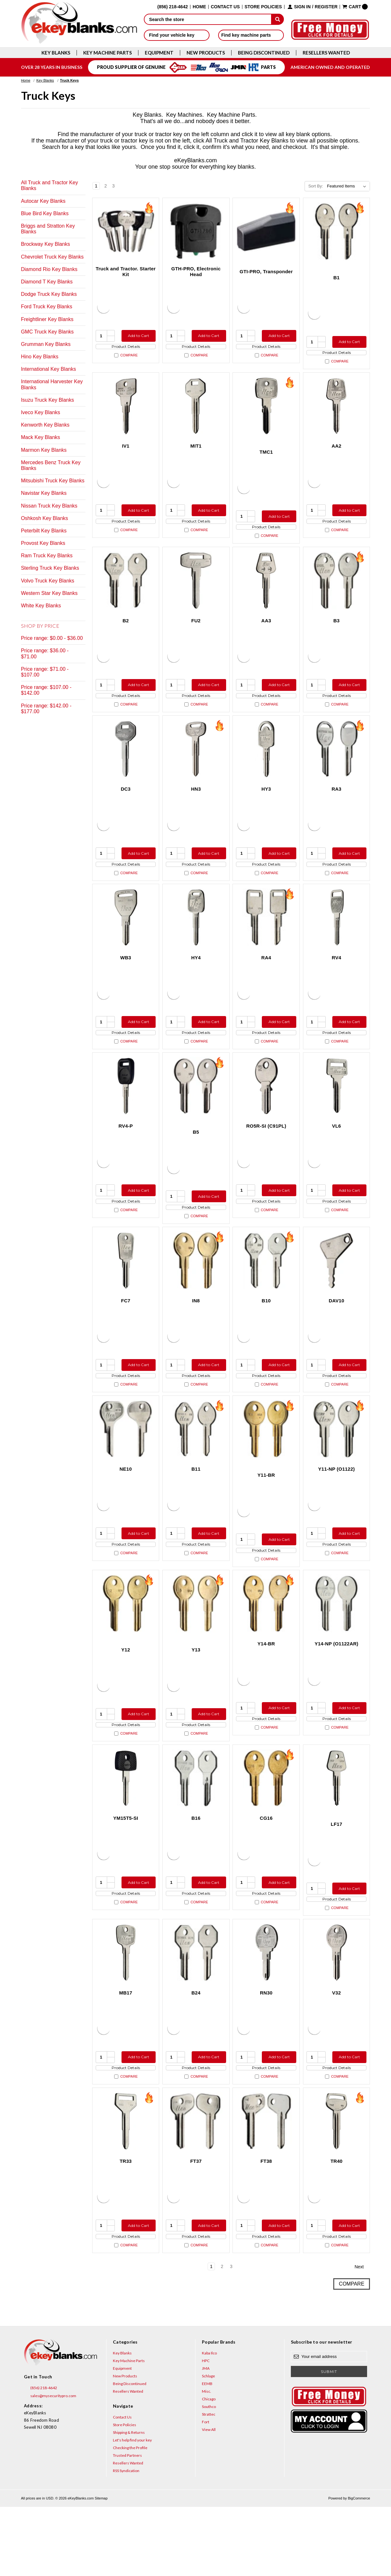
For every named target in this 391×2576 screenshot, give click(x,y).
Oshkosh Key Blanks (44, 518)
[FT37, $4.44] (196, 2184)
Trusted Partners (127, 2524)
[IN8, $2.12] (196, 1295)
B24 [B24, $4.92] (195, 2050)
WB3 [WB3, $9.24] (125, 980)
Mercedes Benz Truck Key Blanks (51, 465)
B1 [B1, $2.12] (336, 277)
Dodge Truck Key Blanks (49, 294)
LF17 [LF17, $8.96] (336, 1876)
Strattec (208, 2483)
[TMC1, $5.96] (266, 412)
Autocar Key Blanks (43, 201)
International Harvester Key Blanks (52, 384)
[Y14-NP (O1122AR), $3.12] (336, 1650)
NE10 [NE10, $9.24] (126, 1509)
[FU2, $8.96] (196, 592)
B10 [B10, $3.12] (266, 1335)
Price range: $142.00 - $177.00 (46, 708)
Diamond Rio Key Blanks (49, 269)
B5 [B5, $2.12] (196, 1161)
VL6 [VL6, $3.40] (336, 1155)
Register (326, 7)
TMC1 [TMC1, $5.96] (266, 457)
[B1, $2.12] (336, 231)
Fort (205, 2491)
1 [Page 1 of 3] (96, 185)
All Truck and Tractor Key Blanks (49, 185)
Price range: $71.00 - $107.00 (45, 671)
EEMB (207, 2452)
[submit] (277, 19)
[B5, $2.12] (196, 1115)
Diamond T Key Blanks (47, 281)
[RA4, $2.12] (266, 940)
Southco (209, 2475)
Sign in (302, 7)
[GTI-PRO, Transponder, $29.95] (266, 231)
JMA (206, 2437)
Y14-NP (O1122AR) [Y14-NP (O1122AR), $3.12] (336, 1690)
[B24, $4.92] (196, 2010)
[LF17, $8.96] (336, 1830)
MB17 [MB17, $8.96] (125, 2050)
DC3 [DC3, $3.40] (126, 806)
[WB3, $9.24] (126, 940)
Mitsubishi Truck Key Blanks (53, 480)
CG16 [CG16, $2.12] (266, 1870)
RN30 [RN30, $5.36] (266, 2050)
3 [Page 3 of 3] (113, 185)
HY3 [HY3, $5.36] (266, 806)
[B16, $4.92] (196, 1830)
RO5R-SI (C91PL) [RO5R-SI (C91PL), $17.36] (266, 1155)
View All (209, 2498)
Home (199, 7)
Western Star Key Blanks (49, 593)
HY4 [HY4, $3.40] (196, 980)
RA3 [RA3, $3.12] (337, 806)
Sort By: (315, 186)
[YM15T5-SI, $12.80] (126, 1830)
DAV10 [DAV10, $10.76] (336, 1335)
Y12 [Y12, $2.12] (125, 1695)
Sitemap (101, 2567)
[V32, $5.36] (336, 2010)
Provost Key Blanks (43, 543)
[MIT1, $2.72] (196, 412)
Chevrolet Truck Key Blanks (52, 257)
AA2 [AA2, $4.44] (337, 451)
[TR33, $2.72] (126, 2184)
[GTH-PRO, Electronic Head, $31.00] (196, 231)
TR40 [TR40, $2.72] (336, 2224)
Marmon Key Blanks (44, 450)
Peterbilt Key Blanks (44, 530)
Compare (126, 361)
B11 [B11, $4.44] (195, 1509)
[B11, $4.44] (196, 1469)
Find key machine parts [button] (251, 35)
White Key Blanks (41, 605)
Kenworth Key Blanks (45, 425)
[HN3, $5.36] (196, 766)
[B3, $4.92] (336, 592)
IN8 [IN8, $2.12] (196, 1335)
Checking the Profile (130, 2516)
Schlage (208, 2445)
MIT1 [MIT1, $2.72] (196, 451)
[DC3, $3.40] (126, 766)
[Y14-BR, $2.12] (266, 1650)
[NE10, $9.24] (126, 1469)
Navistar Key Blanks (44, 493)
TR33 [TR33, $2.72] (126, 2224)
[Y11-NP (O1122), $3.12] (336, 1469)
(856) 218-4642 (40, 2457)
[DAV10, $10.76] (336, 1295)
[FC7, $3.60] (126, 1295)
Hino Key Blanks (39, 356)
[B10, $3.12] (266, 1295)
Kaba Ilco (209, 2422)
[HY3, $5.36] (266, 766)
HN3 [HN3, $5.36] (196, 806)
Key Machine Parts (107, 52)
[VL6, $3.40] (336, 1115)
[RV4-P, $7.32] (126, 1115)
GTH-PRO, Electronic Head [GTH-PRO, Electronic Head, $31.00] (196, 271)
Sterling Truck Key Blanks (50, 568)
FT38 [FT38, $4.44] (266, 2224)
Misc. (206, 2460)
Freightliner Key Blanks (47, 319)
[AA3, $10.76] (266, 592)
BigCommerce (359, 2567)
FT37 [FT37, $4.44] (196, 2224)
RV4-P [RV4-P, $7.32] (125, 1155)
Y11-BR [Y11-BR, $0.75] (266, 1515)
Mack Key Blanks (40, 437)
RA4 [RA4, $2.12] (266, 980)
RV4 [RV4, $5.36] (336, 980)
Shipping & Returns (129, 2501)
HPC (206, 2429)
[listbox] (348, 186)
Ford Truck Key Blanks (46, 306)
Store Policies (263, 7)
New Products (206, 52)
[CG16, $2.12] (266, 1830)
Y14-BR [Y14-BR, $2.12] (266, 1690)
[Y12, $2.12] (126, 1650)
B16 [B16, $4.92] (195, 1870)
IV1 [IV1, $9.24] (125, 451)
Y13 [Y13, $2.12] (196, 1695)
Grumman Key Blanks (46, 344)
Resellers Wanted (326, 52)
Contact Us (225, 7)
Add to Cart (137, 335)
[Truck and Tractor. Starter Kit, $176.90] (126, 231)
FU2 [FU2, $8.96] (196, 632)
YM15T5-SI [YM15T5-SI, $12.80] (125, 1870)
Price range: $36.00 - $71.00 (45, 653)
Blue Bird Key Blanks (45, 213)
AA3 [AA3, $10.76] (266, 632)
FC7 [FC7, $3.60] (125, 1335)
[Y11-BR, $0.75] (266, 1469)
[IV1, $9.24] (126, 412)
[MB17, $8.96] (126, 2010)
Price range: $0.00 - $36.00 (52, 638)
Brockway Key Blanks (45, 244)
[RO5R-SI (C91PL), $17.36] (266, 1115)
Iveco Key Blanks (40, 412)
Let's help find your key (132, 2509)
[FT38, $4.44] (266, 2184)
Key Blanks (55, 52)
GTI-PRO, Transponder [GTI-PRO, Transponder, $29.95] (266, 271)
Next (122, 186)
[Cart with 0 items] (355, 7)
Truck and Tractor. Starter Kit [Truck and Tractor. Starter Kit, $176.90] (126, 271)
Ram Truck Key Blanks (47, 555)
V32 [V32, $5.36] (336, 2050)
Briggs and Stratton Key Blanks (48, 228)
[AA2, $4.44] (336, 412)
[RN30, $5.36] (266, 2010)
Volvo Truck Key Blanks (47, 580)
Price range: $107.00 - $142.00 (46, 690)
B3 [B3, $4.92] (336, 632)
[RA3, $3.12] (336, 766)
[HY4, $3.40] (196, 940)
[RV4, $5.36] (336, 940)
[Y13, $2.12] (196, 1650)
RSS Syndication (126, 2539)
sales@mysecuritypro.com (50, 2465)
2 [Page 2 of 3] (105, 185)
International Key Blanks (48, 369)
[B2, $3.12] (126, 592)
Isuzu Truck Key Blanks (47, 400)
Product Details (126, 349)
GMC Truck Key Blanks (47, 331)
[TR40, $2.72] (336, 2184)
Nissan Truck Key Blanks (49, 506)
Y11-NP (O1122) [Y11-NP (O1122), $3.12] (336, 1509)
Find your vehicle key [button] (176, 35)
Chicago (209, 2468)
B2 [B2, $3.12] (125, 632)
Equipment (159, 52)
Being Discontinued (264, 52)
